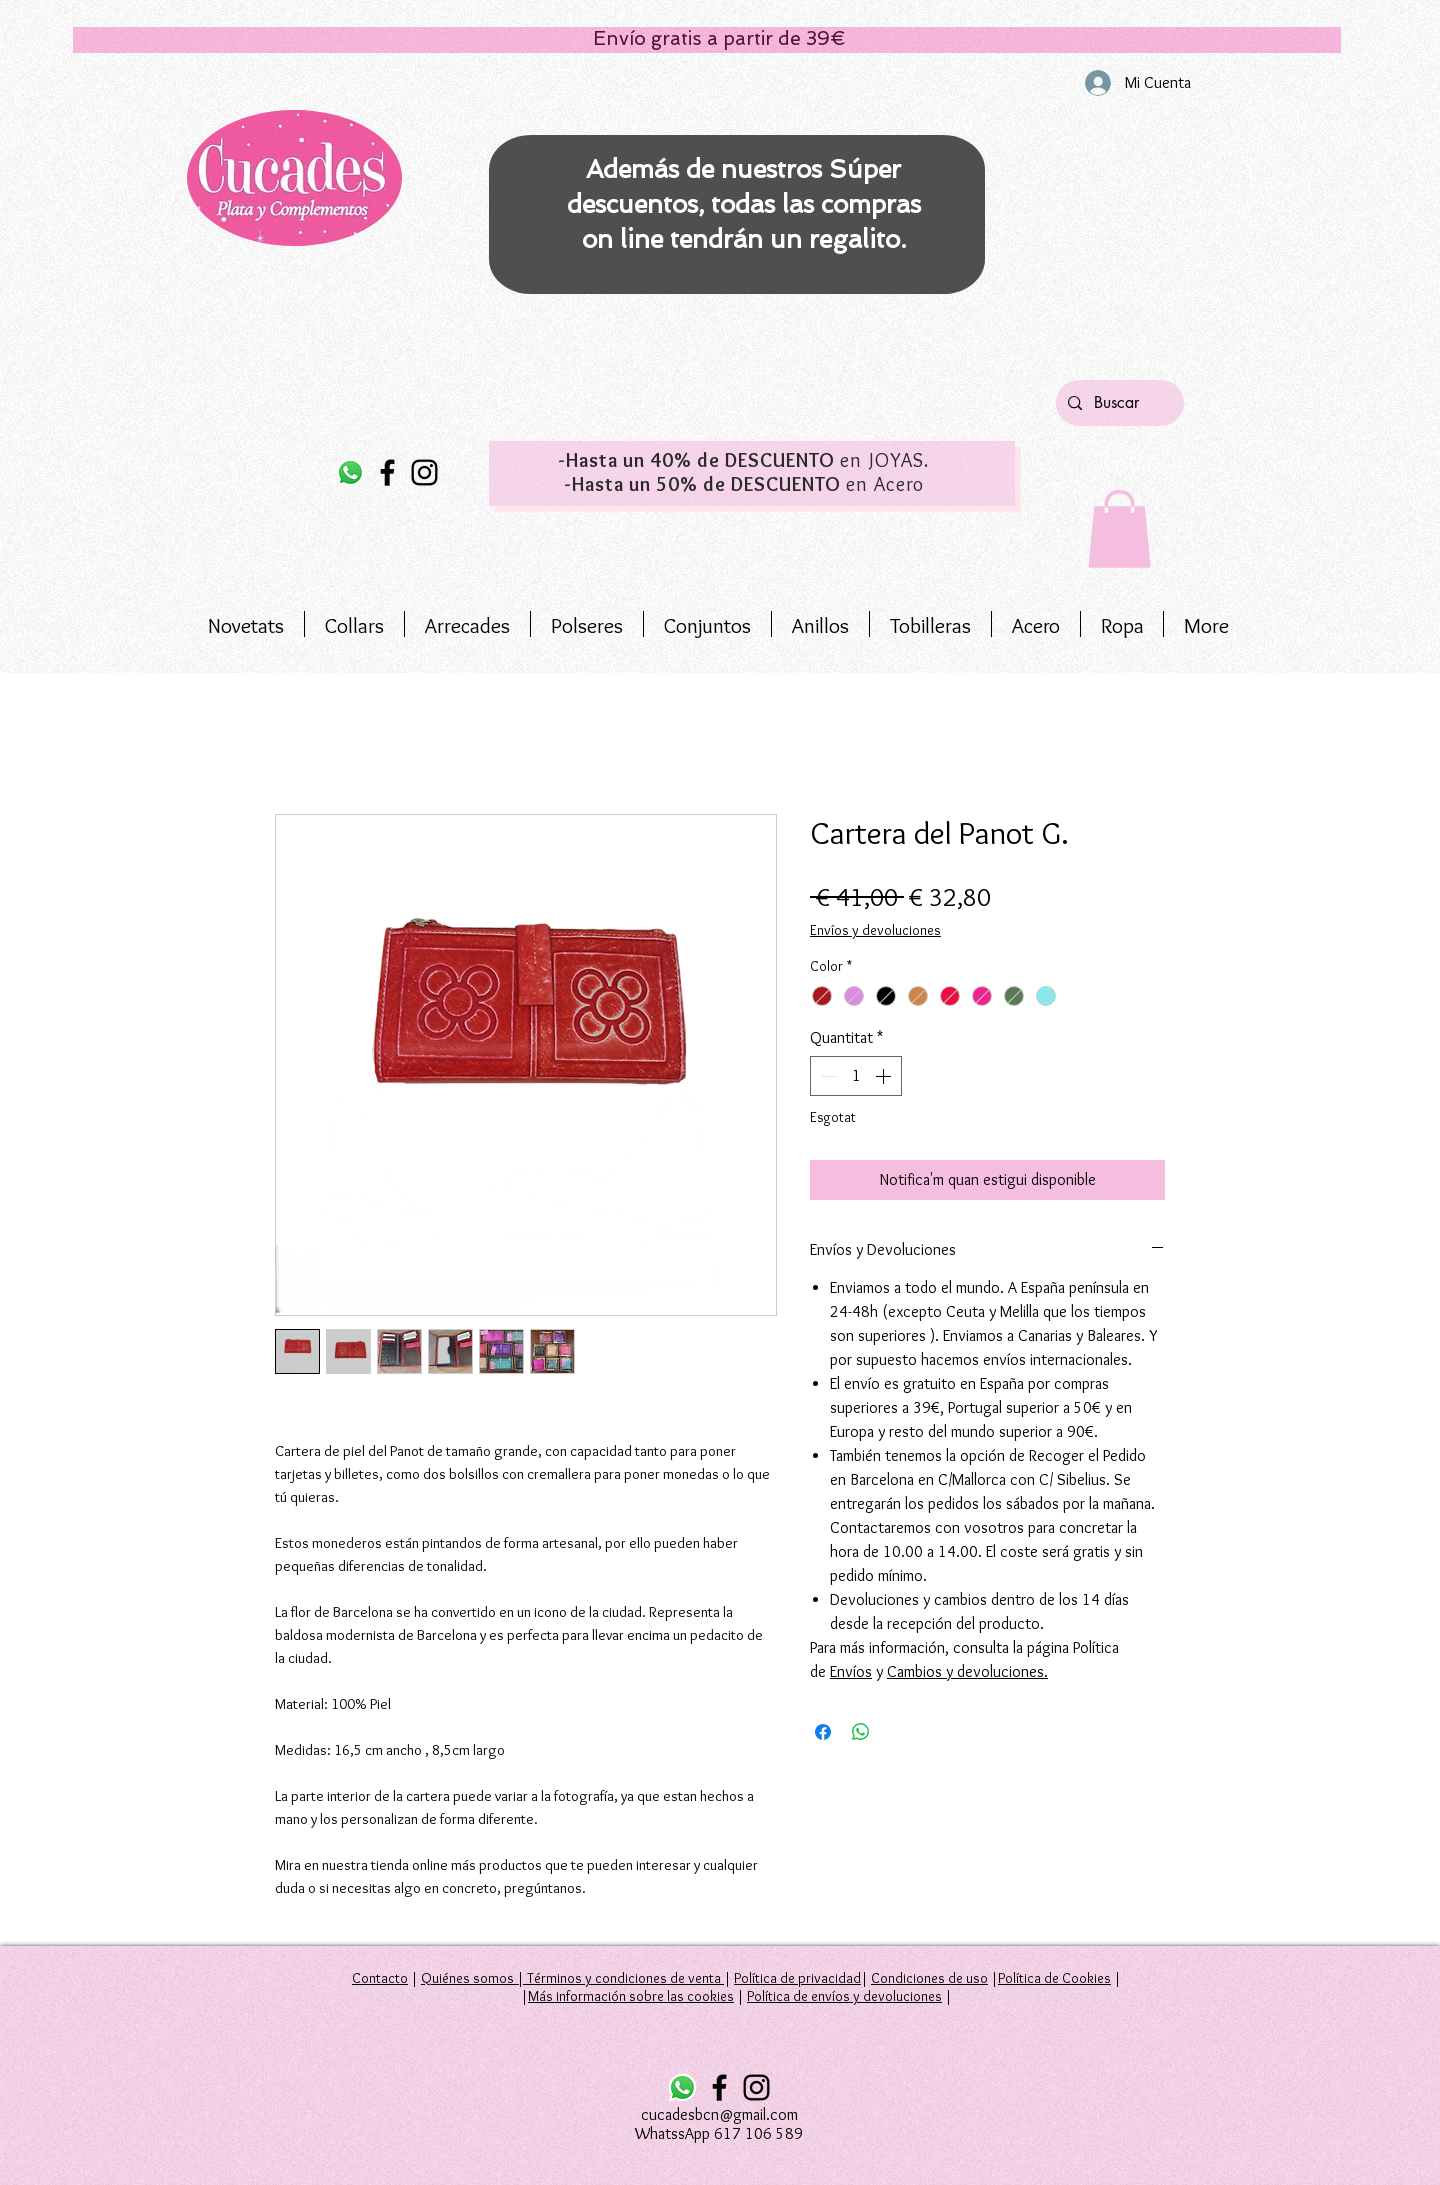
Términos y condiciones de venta (624, 1978)
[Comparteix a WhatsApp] (861, 1732)
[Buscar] (1118, 403)
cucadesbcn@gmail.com (719, 2114)
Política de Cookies (1054, 1978)
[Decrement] (827, 1076)
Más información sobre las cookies (631, 1996)
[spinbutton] (856, 1076)
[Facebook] (387, 472)
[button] (1119, 529)
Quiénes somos (467, 1978)
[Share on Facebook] (823, 1732)
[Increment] (885, 1076)
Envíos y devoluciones (875, 930)
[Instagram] (424, 472)
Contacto (380, 1978)
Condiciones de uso (929, 1978)
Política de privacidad (797, 1978)
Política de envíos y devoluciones (844, 1996)
